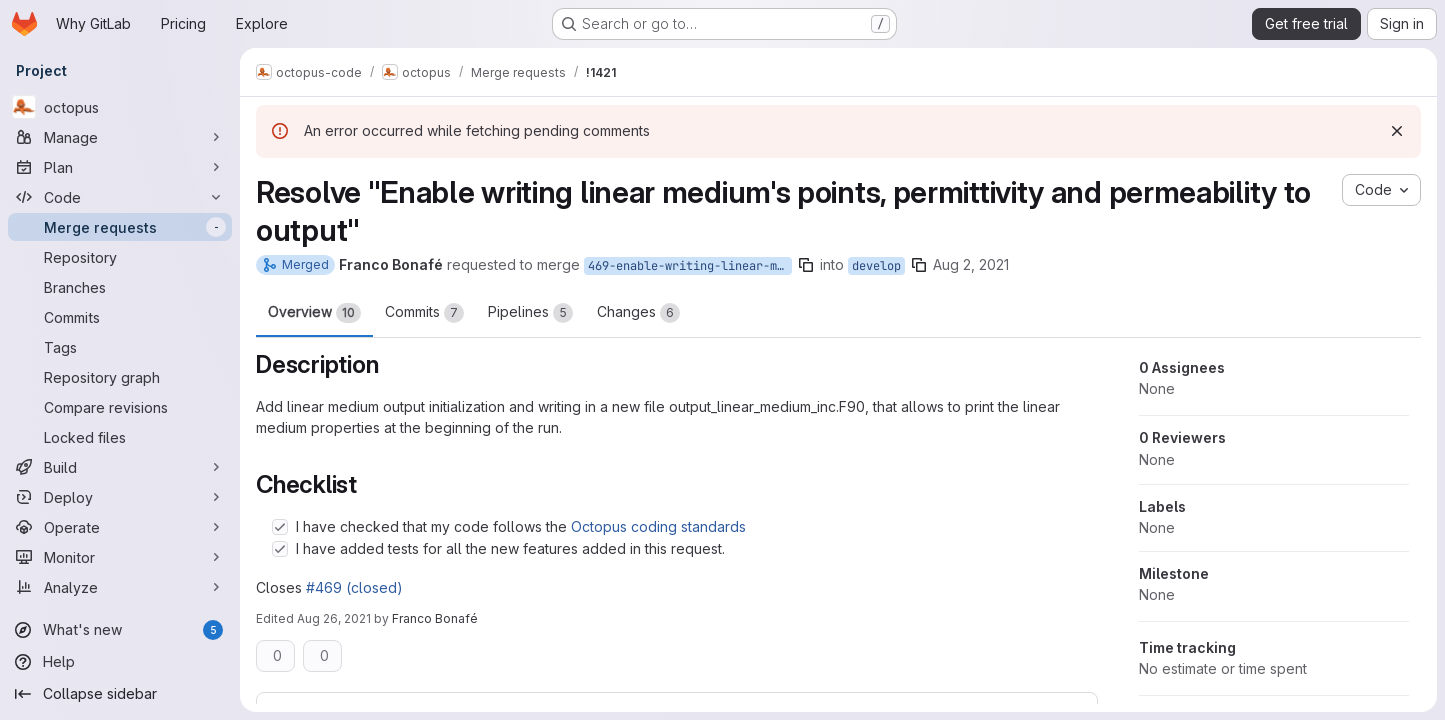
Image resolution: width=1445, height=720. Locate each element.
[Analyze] (120, 587)
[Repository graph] (120, 377)
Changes (638, 313)
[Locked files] (120, 437)
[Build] (120, 467)
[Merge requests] (120, 227)
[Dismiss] (1397, 131)
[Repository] (120, 257)
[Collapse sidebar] (120, 694)
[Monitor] (120, 557)
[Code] (120, 197)
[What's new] (120, 630)
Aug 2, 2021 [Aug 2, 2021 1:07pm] (971, 264)
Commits (424, 313)
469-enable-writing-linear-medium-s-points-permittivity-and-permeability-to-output (690, 266)
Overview (314, 313)
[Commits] (120, 317)
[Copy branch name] (806, 265)
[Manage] (120, 137)
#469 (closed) (354, 587)
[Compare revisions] (120, 407)
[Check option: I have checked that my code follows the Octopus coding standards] (280, 527)
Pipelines (530, 313)
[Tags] (120, 347)
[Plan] (120, 167)
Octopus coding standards (658, 526)
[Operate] (120, 527)
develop (876, 266)
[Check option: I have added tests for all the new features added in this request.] (280, 549)
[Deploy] (120, 497)
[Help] (120, 662)
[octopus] (120, 107)
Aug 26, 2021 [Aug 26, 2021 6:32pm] (334, 618)
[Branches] (120, 287)
